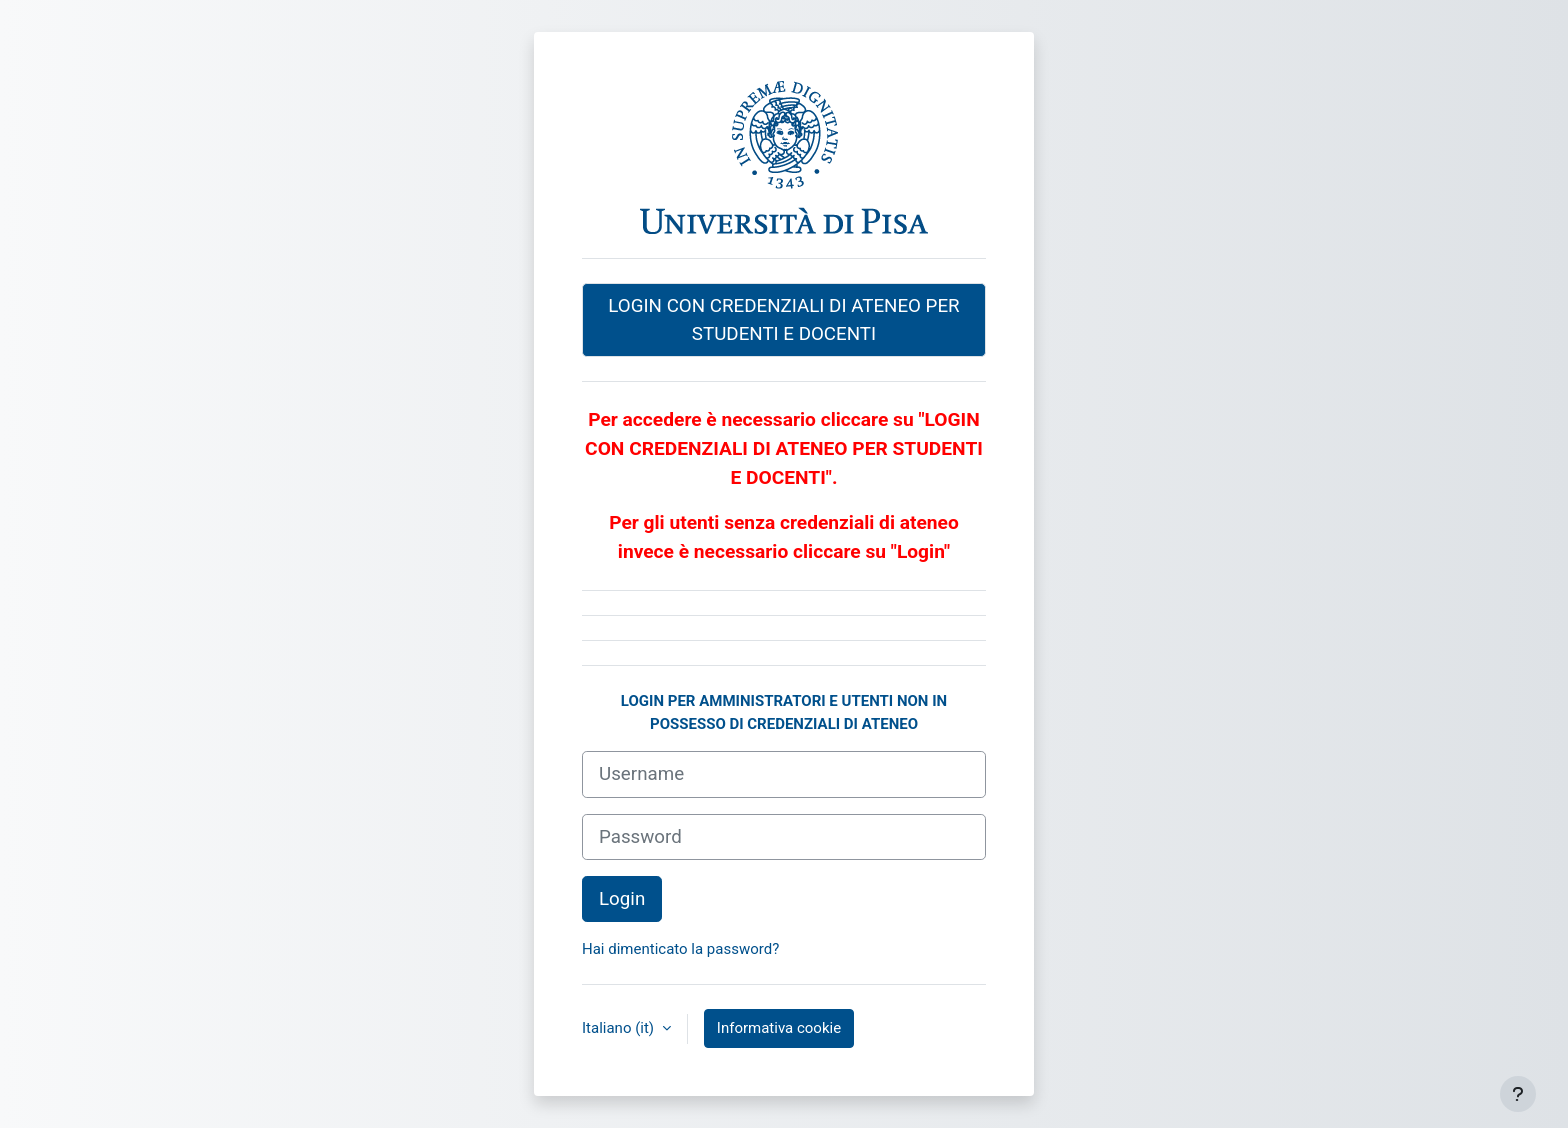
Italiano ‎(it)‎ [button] (620, 1028)
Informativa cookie (779, 1028)
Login (622, 899)
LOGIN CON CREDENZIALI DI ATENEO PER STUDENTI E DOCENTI (783, 320)
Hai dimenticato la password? (680, 949)
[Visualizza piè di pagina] (1518, 1094)
